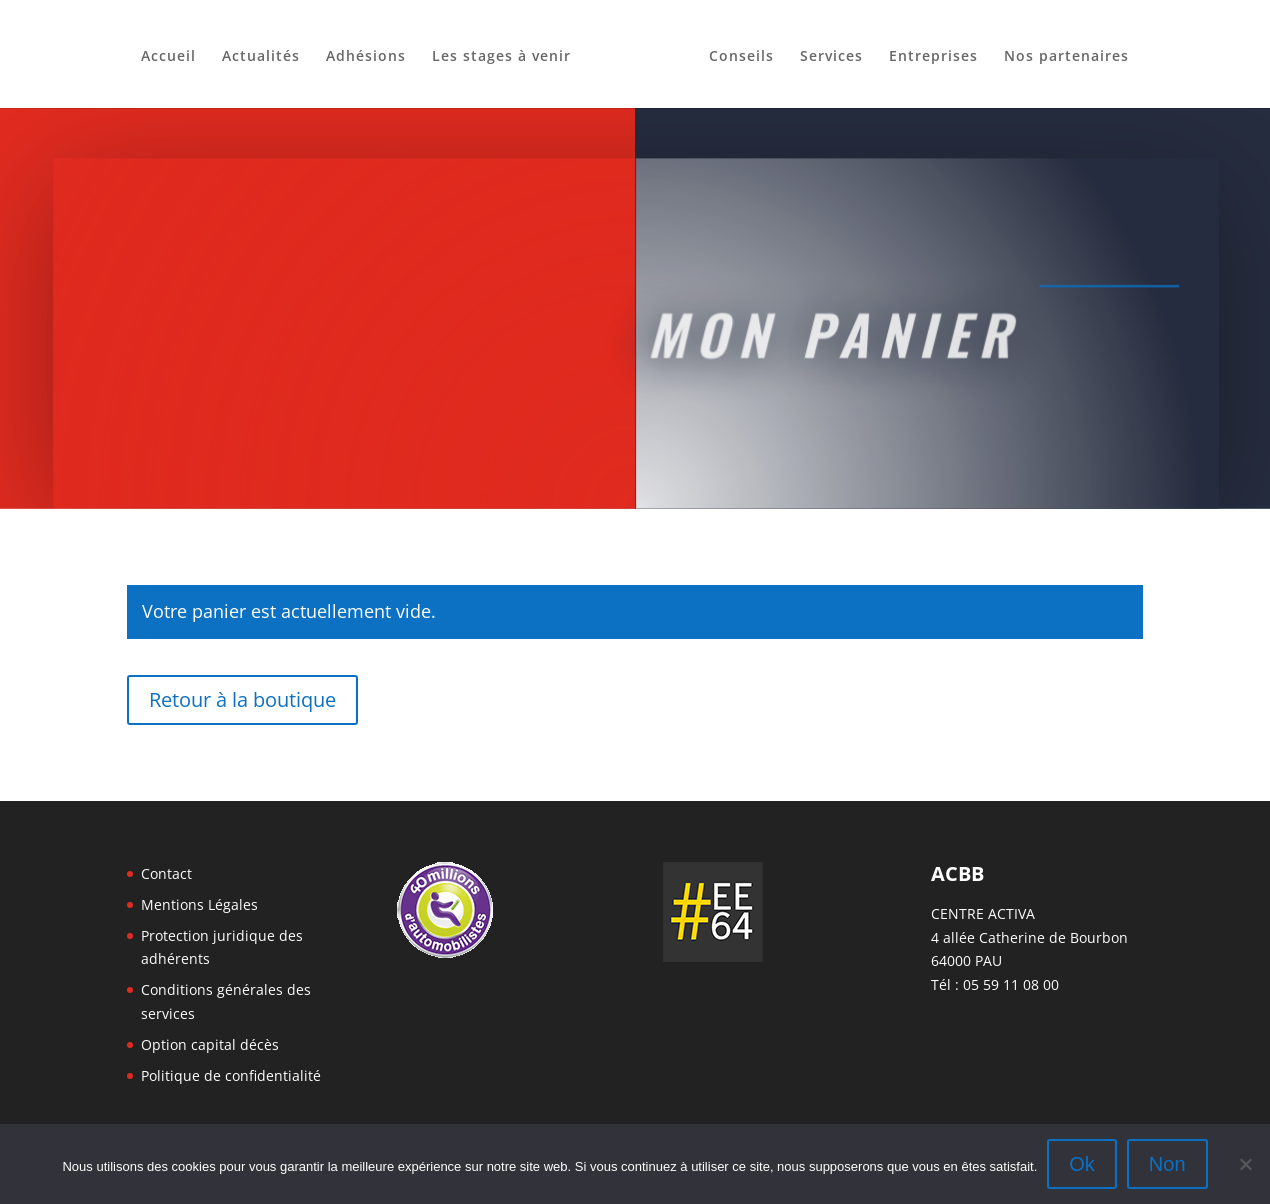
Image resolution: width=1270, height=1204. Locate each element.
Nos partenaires (1066, 57)
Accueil (168, 57)
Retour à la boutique (242, 699)
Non (1167, 1164)
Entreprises (933, 57)
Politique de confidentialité (231, 1075)
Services (831, 57)
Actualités (261, 57)
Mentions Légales (199, 904)
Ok (1082, 1164)
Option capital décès (210, 1044)
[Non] (1245, 1164)
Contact (166, 873)
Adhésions (366, 57)
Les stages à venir (501, 57)
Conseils (741, 57)
